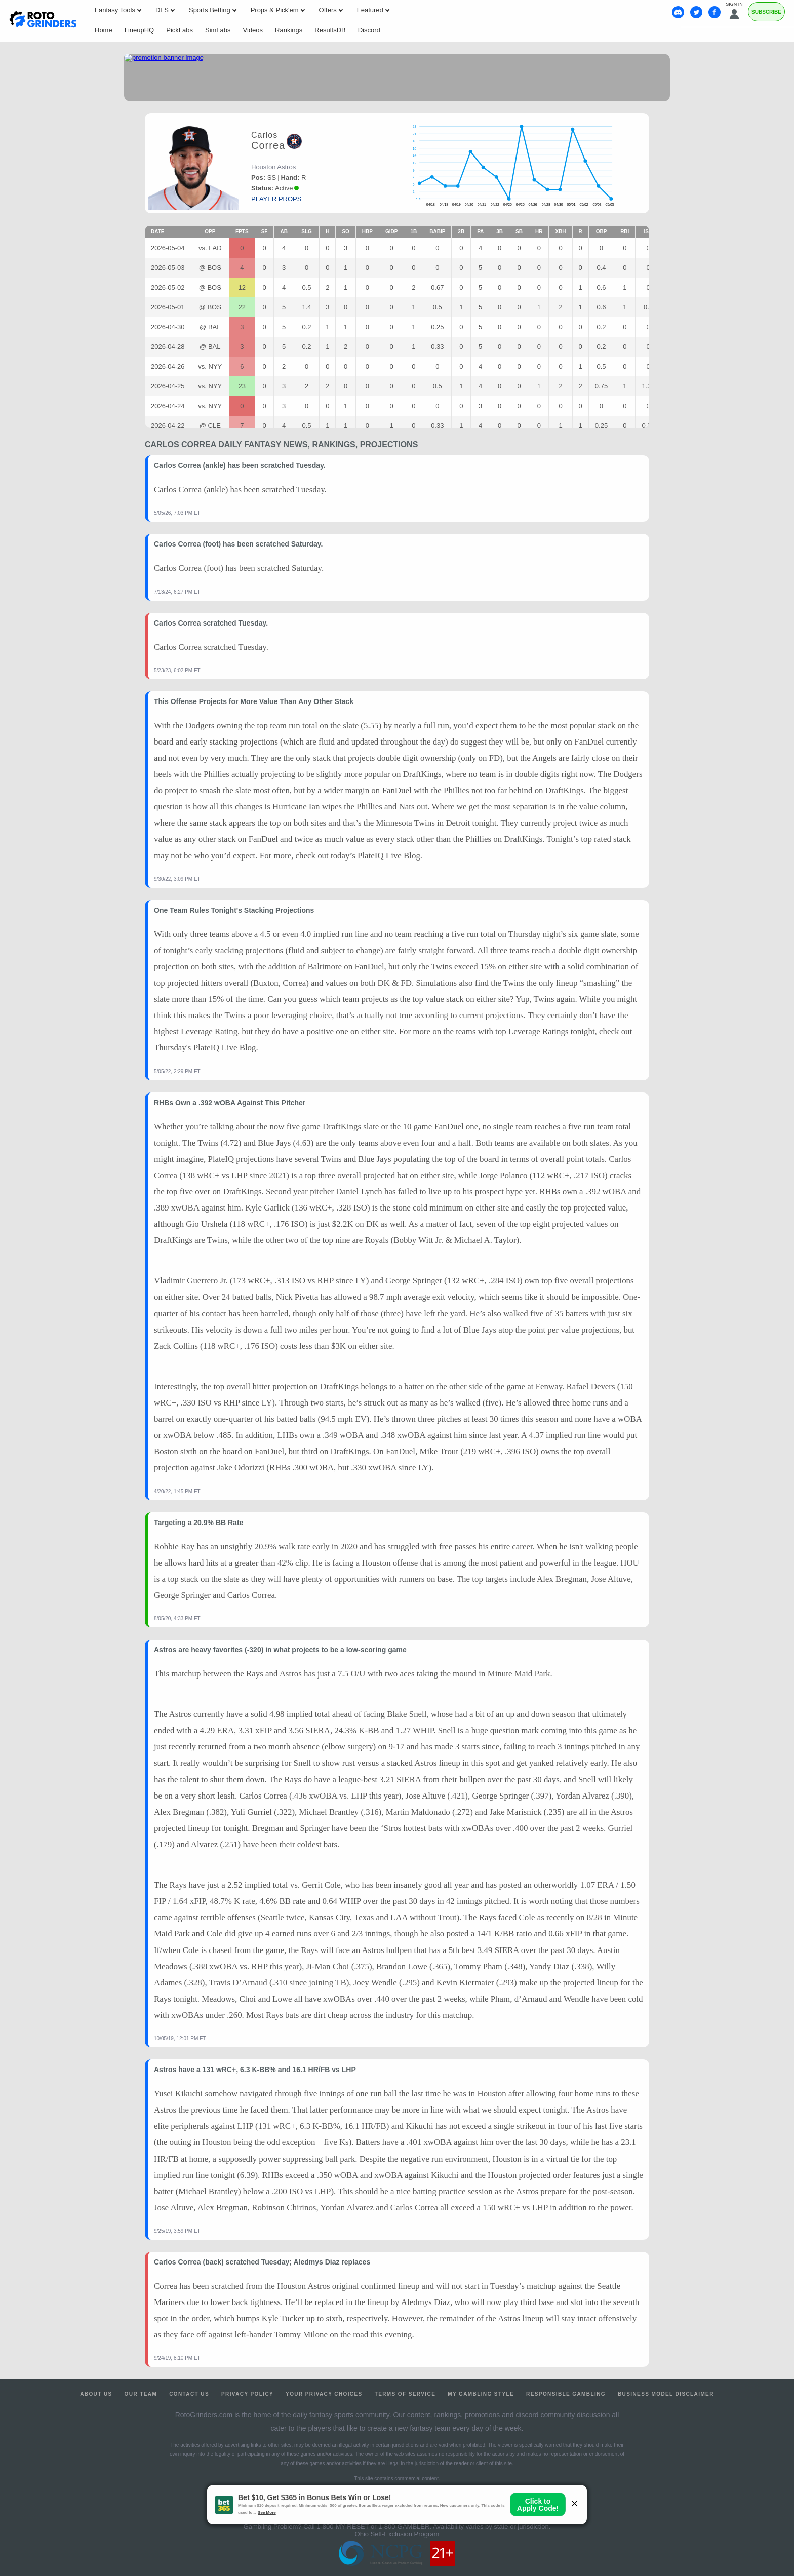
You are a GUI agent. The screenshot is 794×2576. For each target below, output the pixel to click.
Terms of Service (405, 2394)
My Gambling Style (481, 2394)
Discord (369, 30)
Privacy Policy (247, 2394)
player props (276, 199)
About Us (96, 2394)
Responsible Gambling (566, 2394)
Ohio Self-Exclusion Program (397, 2534)
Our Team (141, 2394)
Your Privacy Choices (324, 2394)
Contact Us (189, 2394)
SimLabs (218, 30)
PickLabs (179, 30)
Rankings (288, 30)
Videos (253, 30)
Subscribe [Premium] (766, 12)
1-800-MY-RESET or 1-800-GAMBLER (372, 2526)
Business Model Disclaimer (666, 2394)
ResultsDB (329, 30)
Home (103, 30)
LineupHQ (139, 30)
